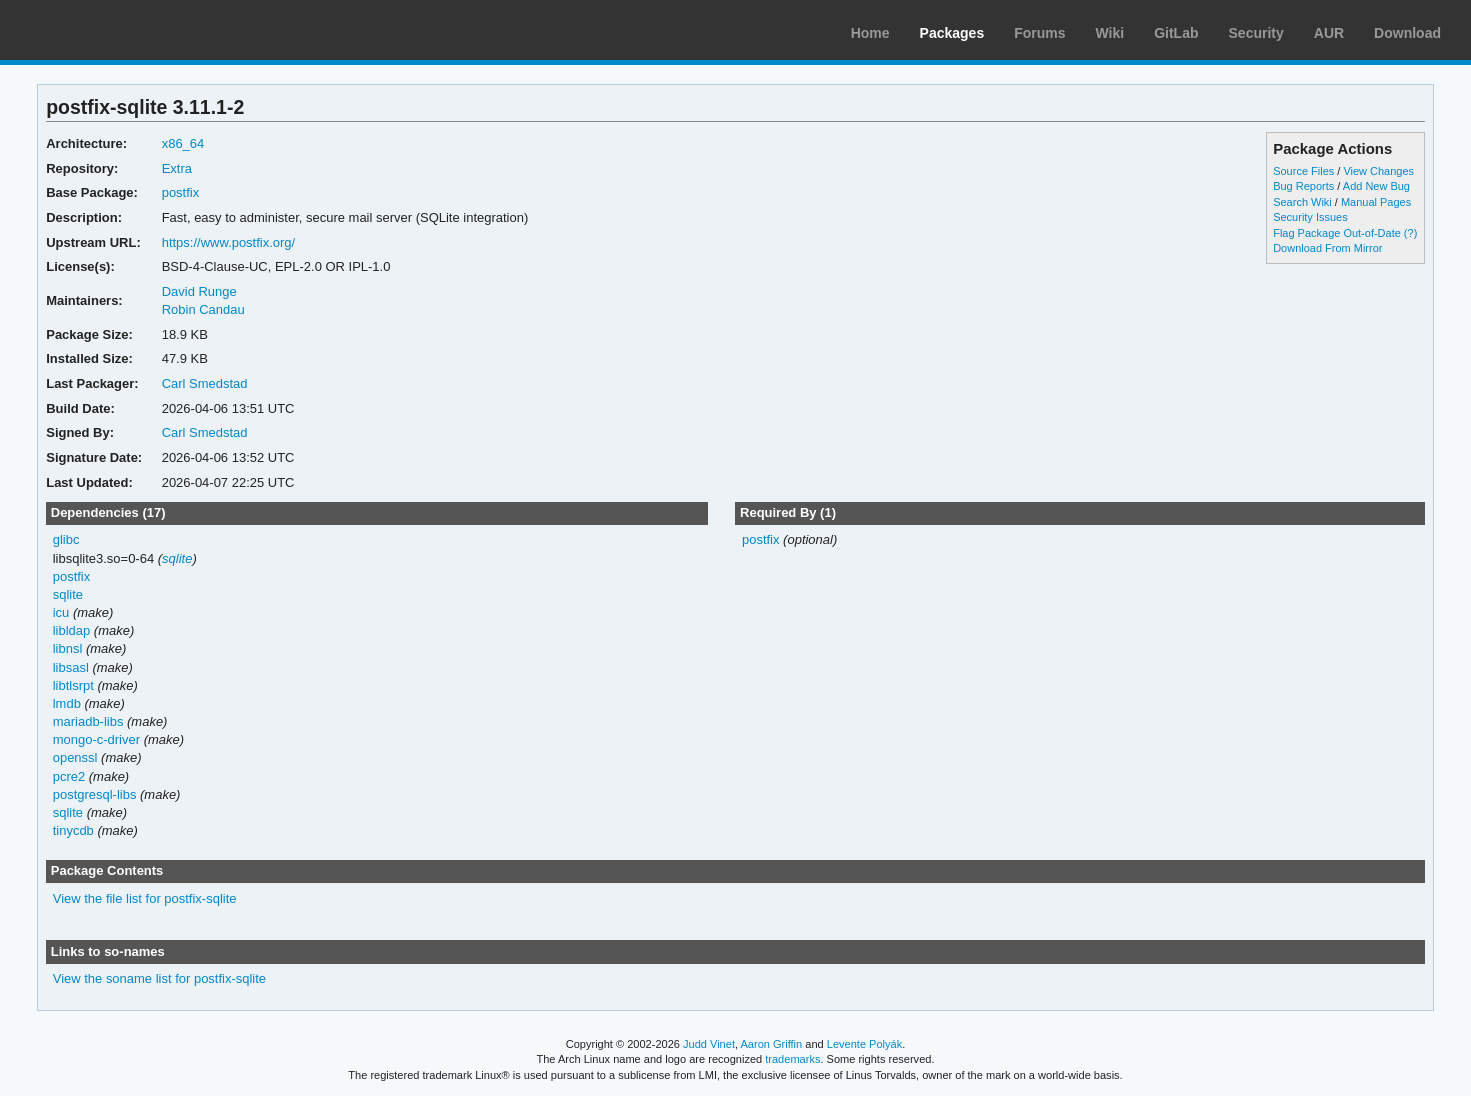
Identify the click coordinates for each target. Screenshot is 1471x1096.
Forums (1039, 33)
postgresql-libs (95, 794)
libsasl (71, 667)
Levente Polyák (864, 1044)
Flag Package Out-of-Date (1337, 233)
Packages (952, 33)
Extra (177, 168)
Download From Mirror (1327, 248)
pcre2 (69, 776)
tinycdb (73, 830)
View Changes (1378, 171)
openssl (75, 757)
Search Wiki (1302, 202)
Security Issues (1310, 217)
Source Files (1303, 171)
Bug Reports (1303, 186)
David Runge (199, 291)
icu (61, 612)
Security (1256, 33)
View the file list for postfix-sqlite (145, 898)
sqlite (177, 558)
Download (1407, 33)
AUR (1329, 33)
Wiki (1110, 33)
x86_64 (183, 143)
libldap (72, 630)
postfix (181, 192)
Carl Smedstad (205, 383)
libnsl (68, 648)
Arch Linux (110, 30)
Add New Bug (1376, 186)
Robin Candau (203, 309)
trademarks (792, 1059)
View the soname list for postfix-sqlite (159, 978)
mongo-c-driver (96, 739)
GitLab (1176, 33)
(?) (1410, 233)
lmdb (67, 703)
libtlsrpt (73, 685)
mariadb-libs (88, 721)
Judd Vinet (709, 1044)
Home (870, 33)
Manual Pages (1376, 202)
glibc (66, 539)
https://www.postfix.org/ (229, 242)
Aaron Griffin (771, 1044)
